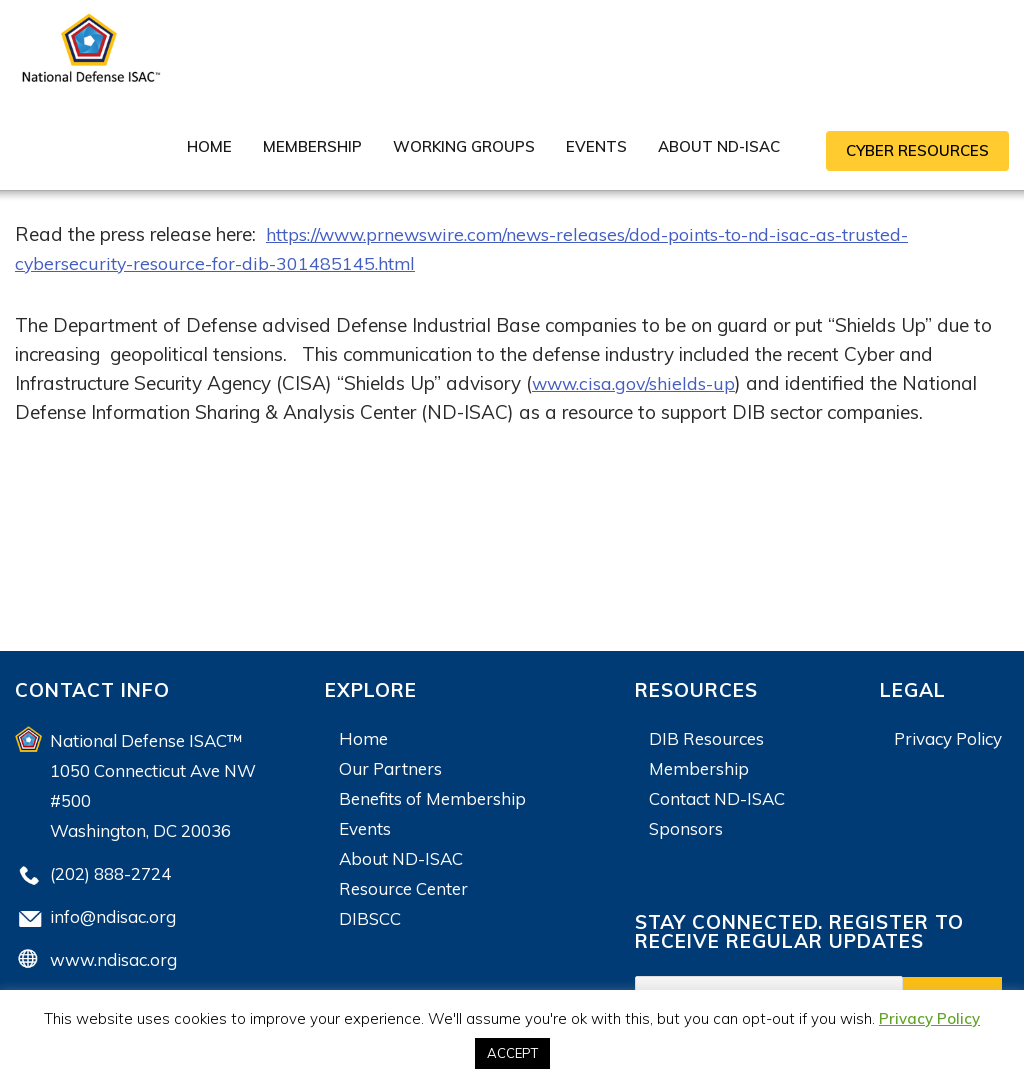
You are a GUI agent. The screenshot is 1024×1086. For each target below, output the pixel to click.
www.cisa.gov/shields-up (638, 383)
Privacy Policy (948, 738)
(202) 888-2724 (110, 873)
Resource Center (403, 888)
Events (596, 146)
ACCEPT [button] (512, 1053)
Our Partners (390, 768)
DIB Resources (706, 738)
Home (209, 146)
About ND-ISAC (719, 146)
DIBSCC (370, 918)
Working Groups (464, 146)
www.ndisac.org (113, 959)
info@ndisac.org (113, 916)
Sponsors (686, 828)
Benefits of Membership (432, 798)
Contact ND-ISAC (717, 798)
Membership (312, 146)
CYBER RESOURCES (917, 150)
